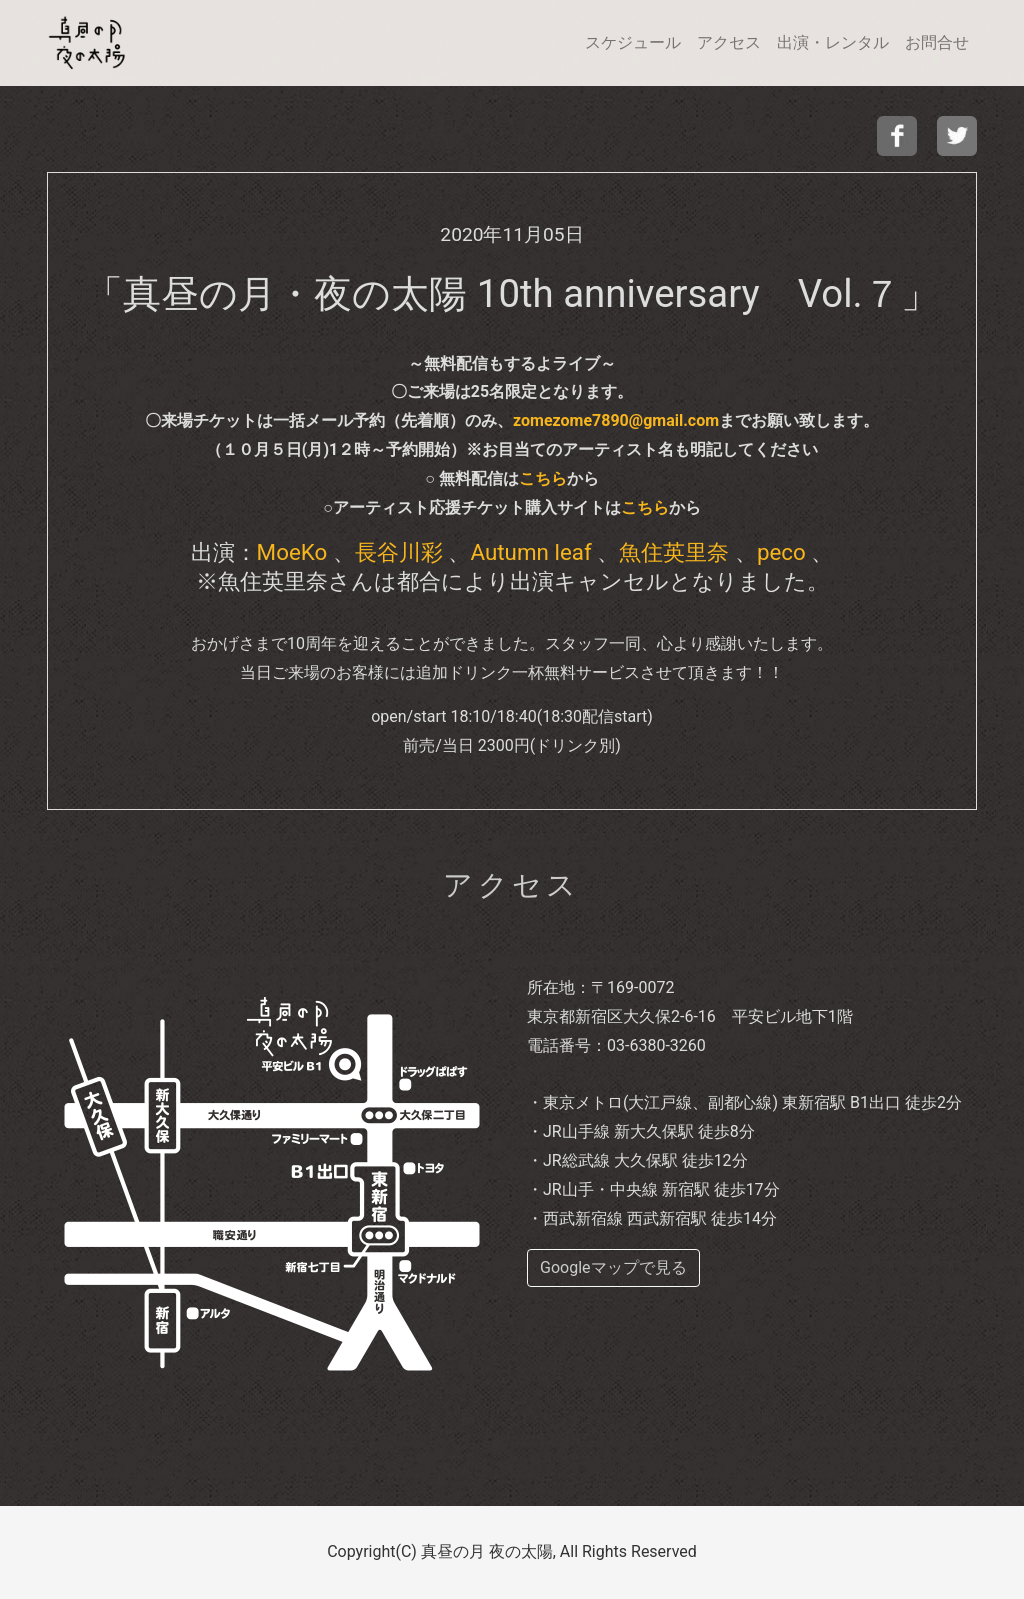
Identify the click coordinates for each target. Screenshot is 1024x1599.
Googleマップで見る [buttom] (613, 1267)
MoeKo (292, 552)
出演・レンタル (833, 42)
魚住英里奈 (674, 552)
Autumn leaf (530, 552)
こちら (543, 478)
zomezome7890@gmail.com (616, 420)
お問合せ (937, 42)
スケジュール (633, 42)
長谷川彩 (399, 552)
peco (781, 552)
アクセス (729, 42)
